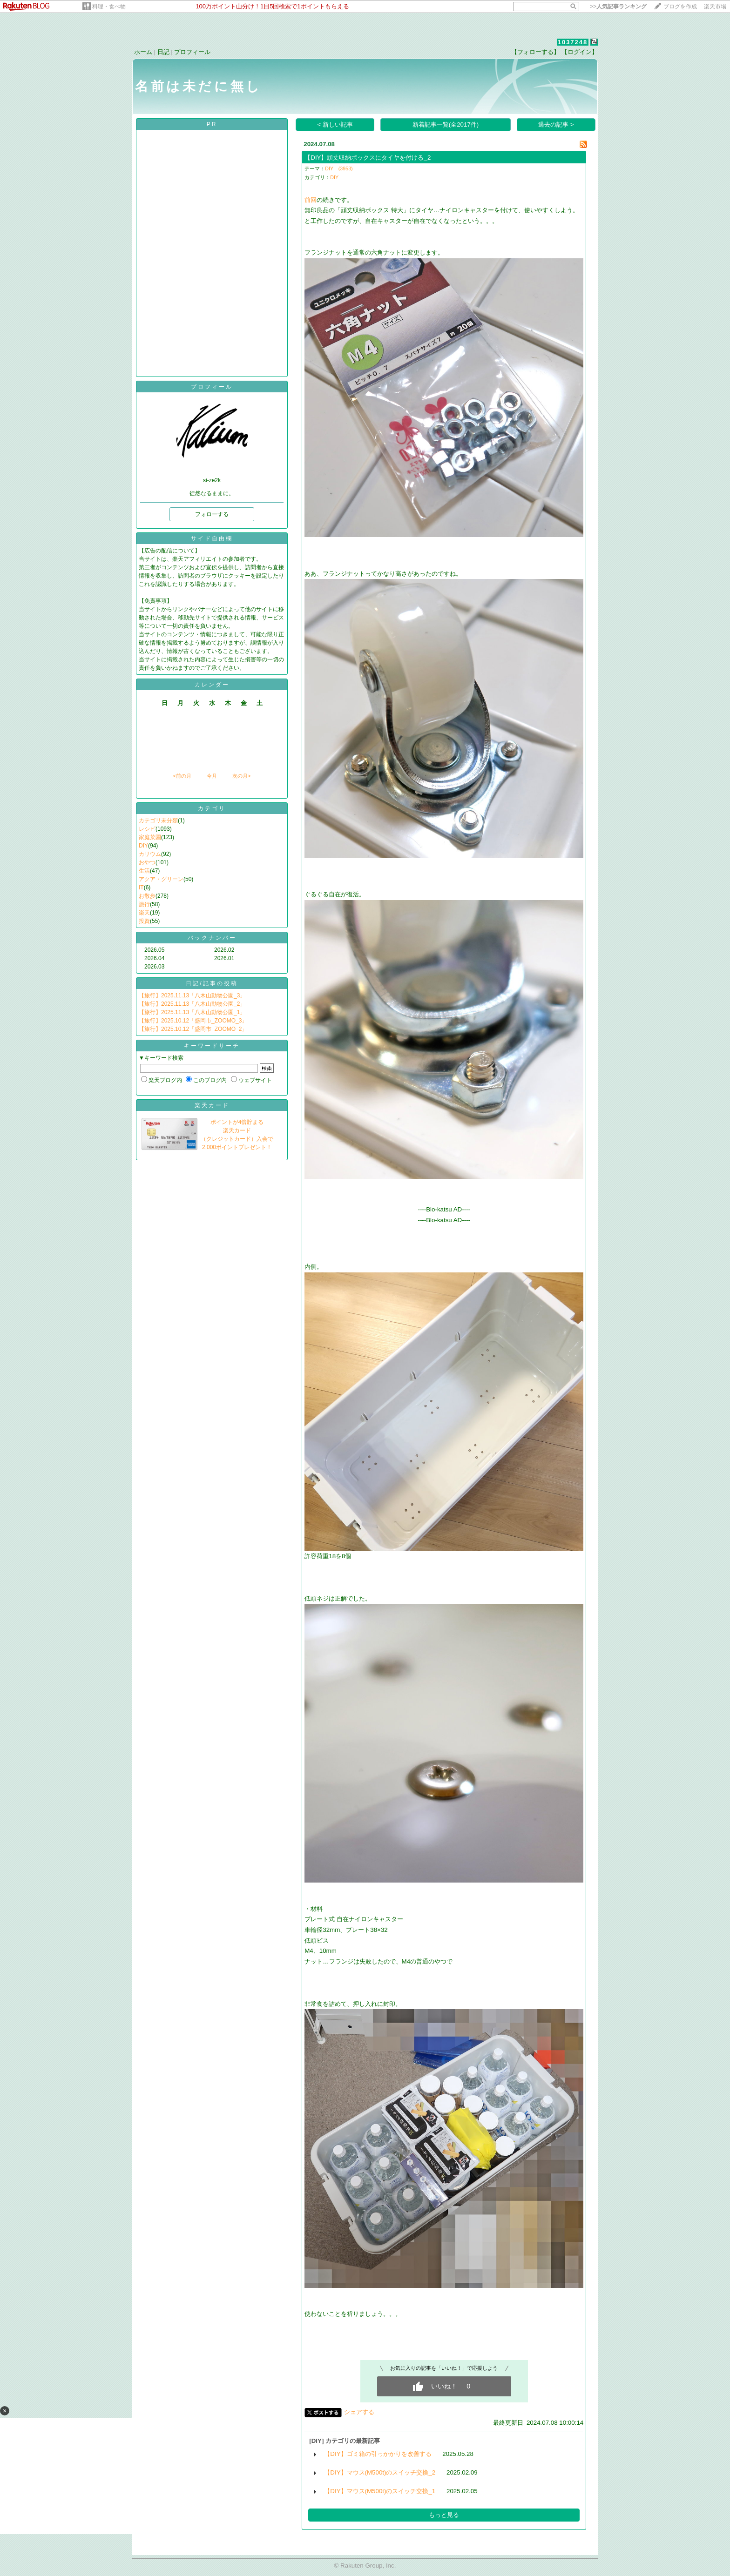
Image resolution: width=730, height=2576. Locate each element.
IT (141, 887)
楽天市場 (715, 6)
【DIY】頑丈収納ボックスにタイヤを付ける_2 (367, 157)
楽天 (144, 912)
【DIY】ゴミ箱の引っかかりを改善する (377, 2453)
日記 (163, 51)
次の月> (241, 776)
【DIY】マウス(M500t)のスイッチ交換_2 (379, 2472)
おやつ (147, 862)
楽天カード (212, 1105)
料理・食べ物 (109, 6)
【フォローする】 (535, 51)
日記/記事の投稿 (211, 983)
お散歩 (147, 896)
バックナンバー (212, 938)
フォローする (212, 514)
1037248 (573, 42)
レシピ (147, 829)
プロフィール (192, 51)
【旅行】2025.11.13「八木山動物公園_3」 (192, 995)
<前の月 (182, 776)
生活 (144, 871)
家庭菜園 (150, 837)
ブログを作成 (680, 6)
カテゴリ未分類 (158, 820)
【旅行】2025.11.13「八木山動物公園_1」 (192, 1012)
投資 (144, 921)
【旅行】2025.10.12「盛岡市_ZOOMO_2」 (193, 1029)
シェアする (359, 2411)
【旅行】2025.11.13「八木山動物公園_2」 (192, 1004)
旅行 (144, 904)
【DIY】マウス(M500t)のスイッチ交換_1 (379, 2491)
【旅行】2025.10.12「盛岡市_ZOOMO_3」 (193, 1020)
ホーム (143, 51)
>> (618, 6)
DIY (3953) (338, 168)
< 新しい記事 (335, 124)
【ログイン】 (579, 51)
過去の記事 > (556, 124)
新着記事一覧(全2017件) (445, 124)
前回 (310, 199)
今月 (212, 776)
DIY (143, 845)
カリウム (150, 854)
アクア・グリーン (161, 879)
